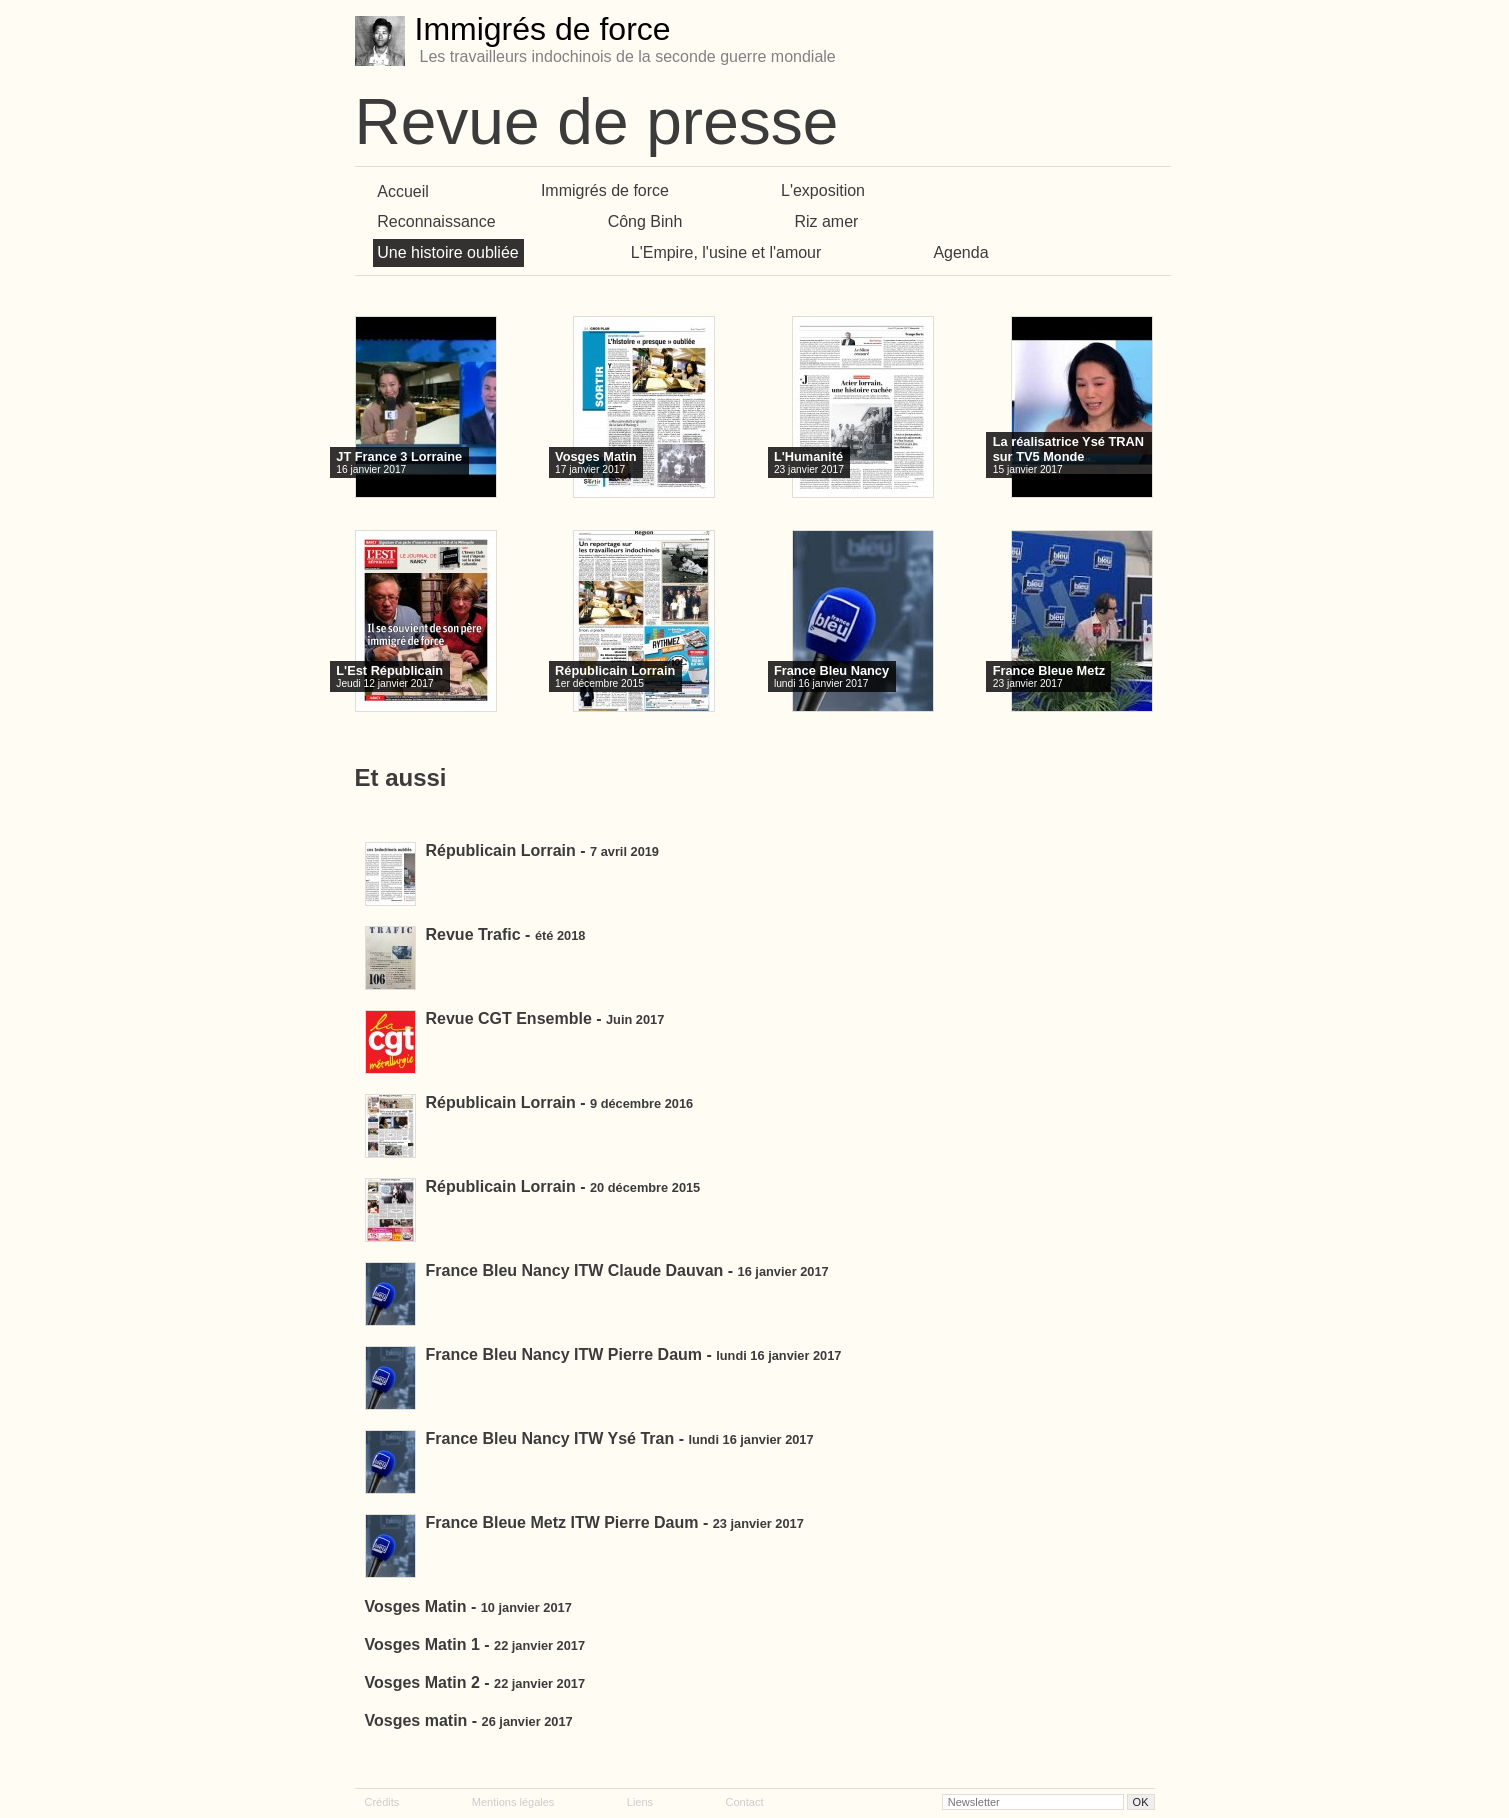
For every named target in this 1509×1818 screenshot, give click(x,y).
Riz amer (826, 221)
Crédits (382, 1802)
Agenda (960, 252)
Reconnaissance (436, 221)
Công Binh (645, 221)
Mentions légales (513, 1802)
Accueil (403, 190)
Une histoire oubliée (447, 252)
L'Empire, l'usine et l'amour (726, 252)
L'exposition (823, 190)
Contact (745, 1802)
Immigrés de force (605, 190)
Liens (640, 1802)
